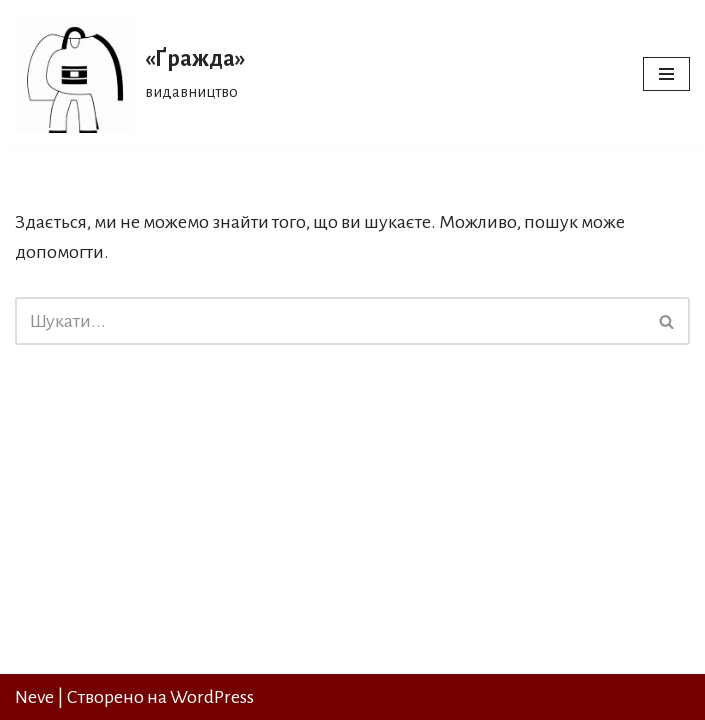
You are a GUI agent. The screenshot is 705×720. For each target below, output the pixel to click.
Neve (34, 697)
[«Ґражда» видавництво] (130, 73)
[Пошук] (330, 321)
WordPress (212, 697)
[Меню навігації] (666, 74)
